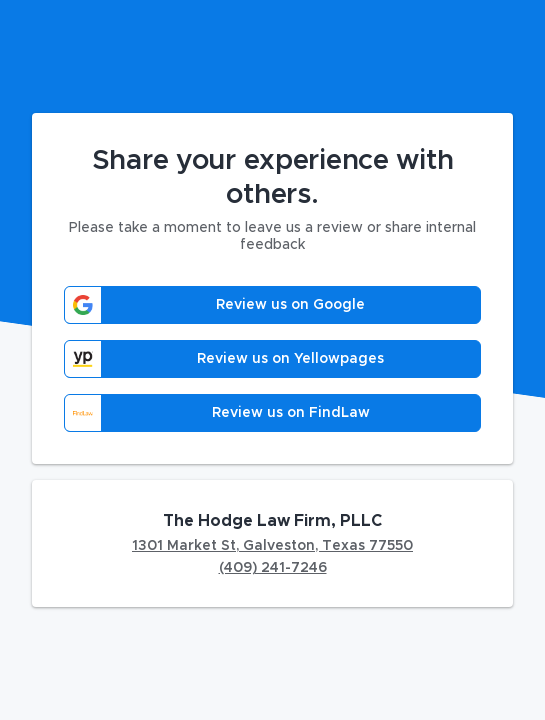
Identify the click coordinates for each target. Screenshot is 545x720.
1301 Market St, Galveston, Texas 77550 (272, 546)
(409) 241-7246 (273, 568)
